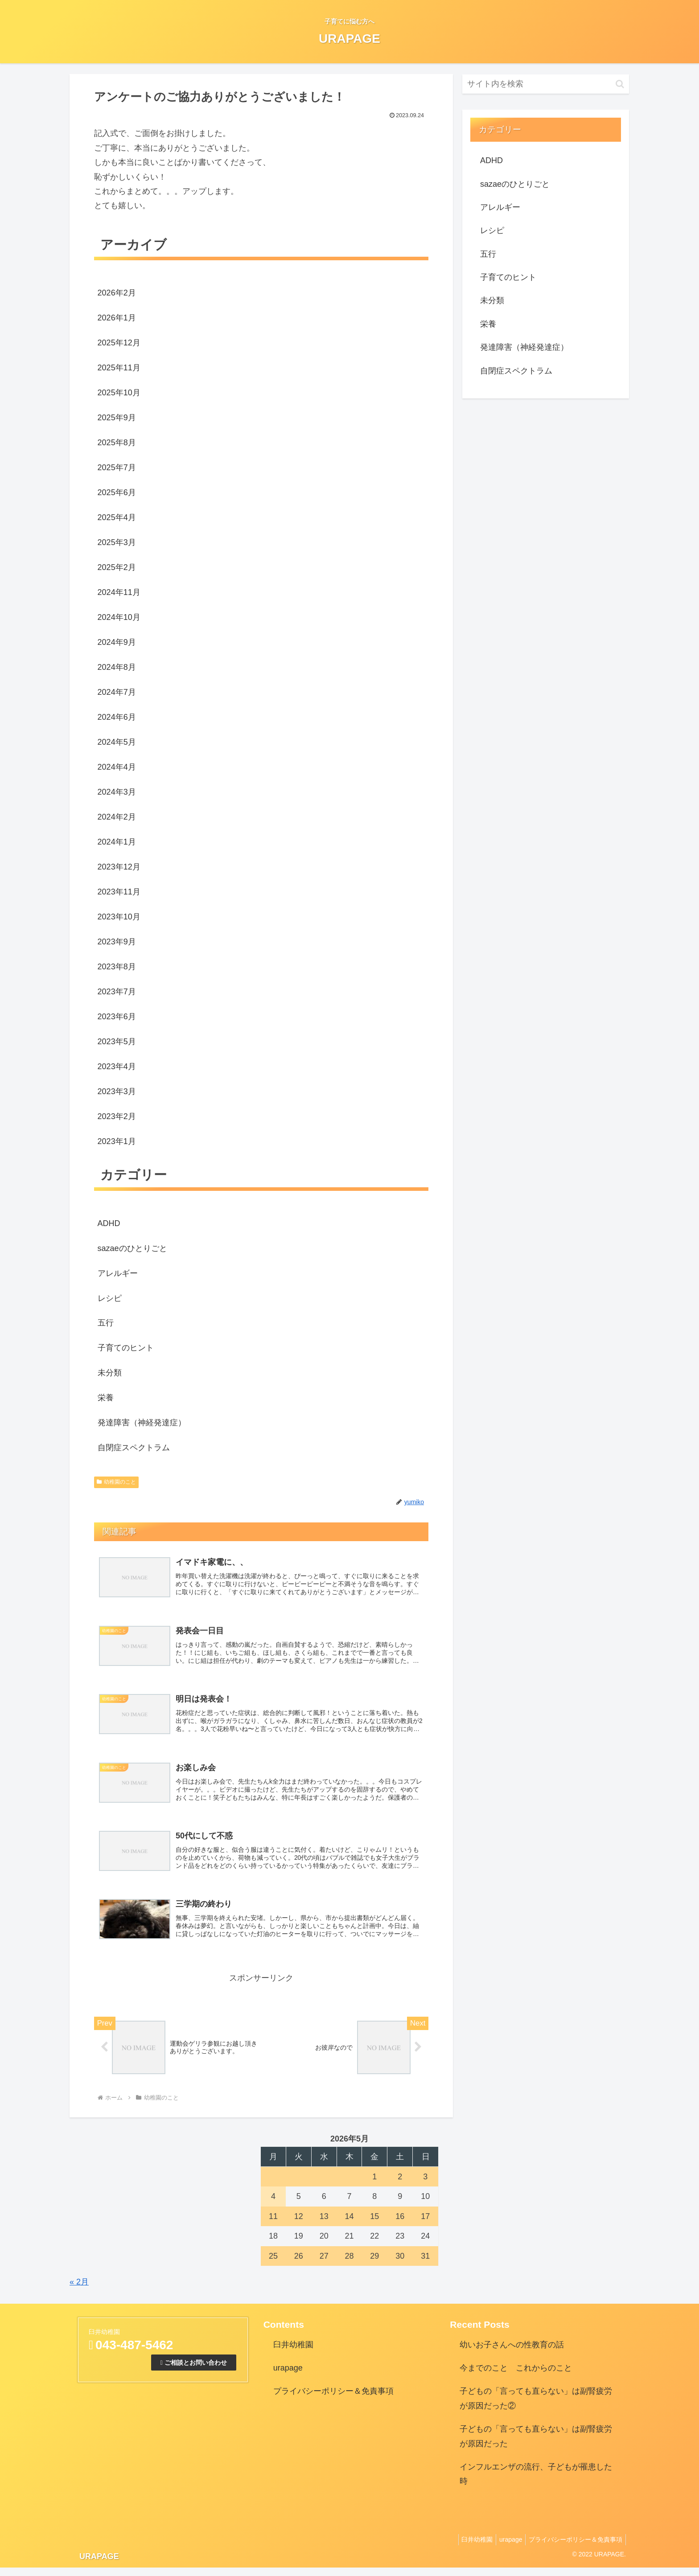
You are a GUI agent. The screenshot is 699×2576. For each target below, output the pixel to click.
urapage (288, 2376)
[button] (620, 84)
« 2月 (79, 2290)
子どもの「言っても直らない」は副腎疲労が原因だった (536, 2445)
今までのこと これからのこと (516, 2376)
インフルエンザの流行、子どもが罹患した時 (536, 2482)
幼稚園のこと (116, 1482)
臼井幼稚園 (293, 2353)
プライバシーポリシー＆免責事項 (333, 2400)
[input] (545, 84)
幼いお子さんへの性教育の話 (512, 2353)
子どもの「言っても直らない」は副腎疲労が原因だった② (536, 2407)
